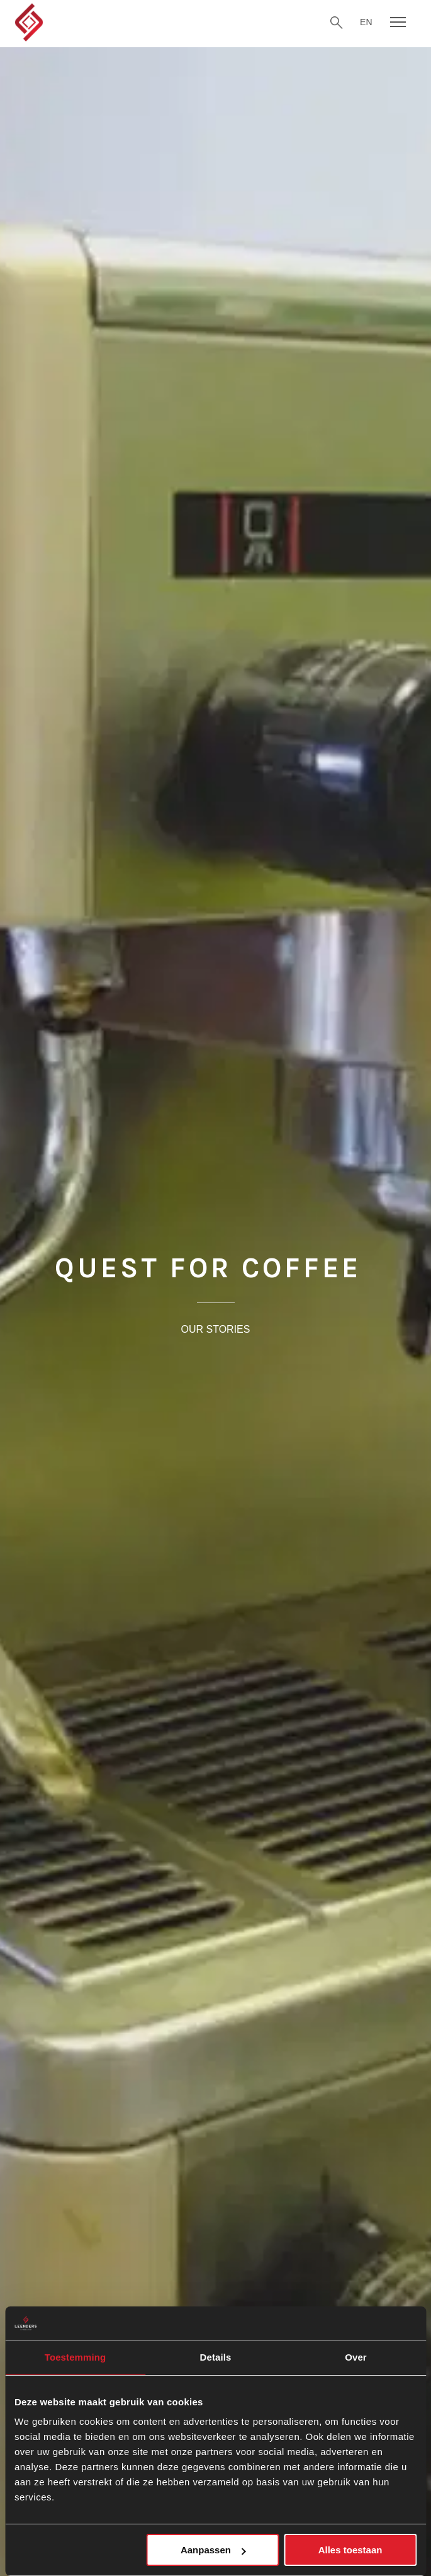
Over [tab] (356, 2357)
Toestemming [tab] (75, 2357)
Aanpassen (213, 2550)
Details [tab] (216, 2357)
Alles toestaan (350, 2550)
